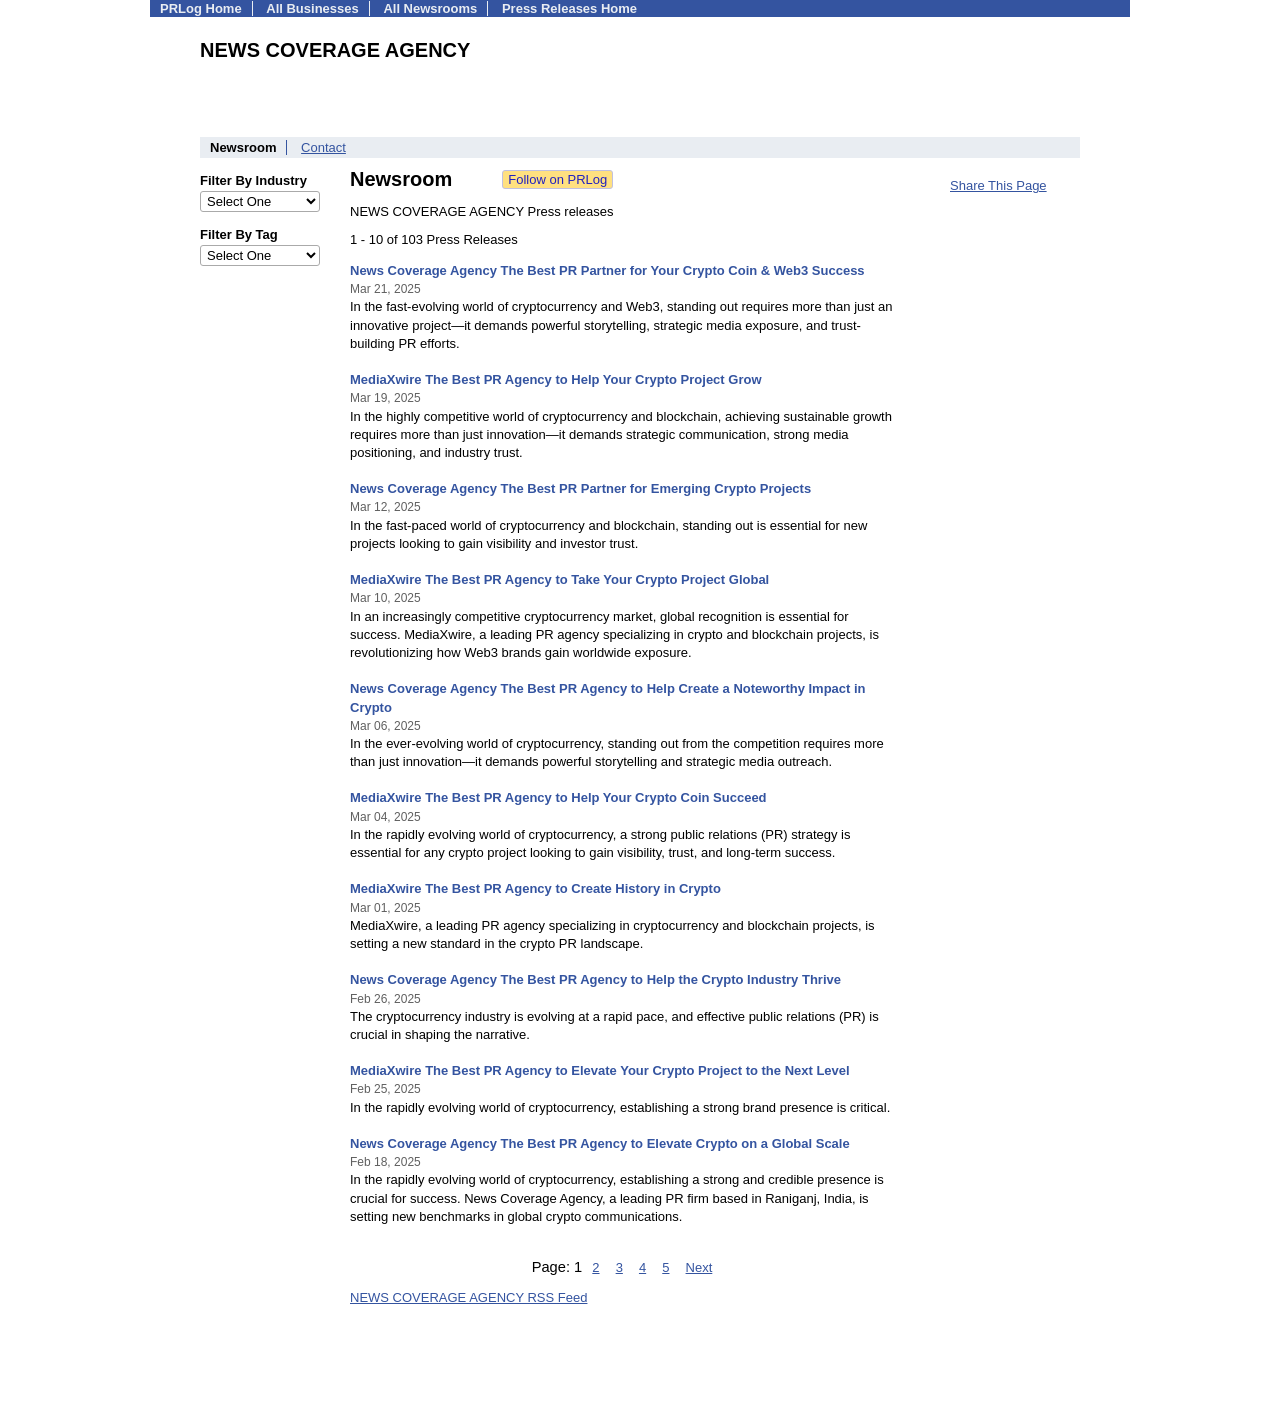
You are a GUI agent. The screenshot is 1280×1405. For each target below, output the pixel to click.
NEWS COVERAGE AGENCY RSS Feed (468, 1297)
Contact (323, 147)
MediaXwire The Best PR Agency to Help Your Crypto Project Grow (556, 379)
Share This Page (998, 185)
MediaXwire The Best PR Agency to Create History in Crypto (535, 888)
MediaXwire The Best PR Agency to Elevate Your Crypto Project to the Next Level (600, 1070)
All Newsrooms (430, 8)
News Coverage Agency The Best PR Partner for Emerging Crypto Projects (580, 488)
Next (699, 1267)
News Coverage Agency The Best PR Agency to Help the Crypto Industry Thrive (595, 979)
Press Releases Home (569, 8)
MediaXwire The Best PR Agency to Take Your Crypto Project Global (559, 579)
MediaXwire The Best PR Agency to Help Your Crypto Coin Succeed (558, 797)
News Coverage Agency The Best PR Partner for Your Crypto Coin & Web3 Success (607, 270)
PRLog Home (201, 8)
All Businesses (312, 8)
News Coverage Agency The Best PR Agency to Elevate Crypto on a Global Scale (600, 1143)
